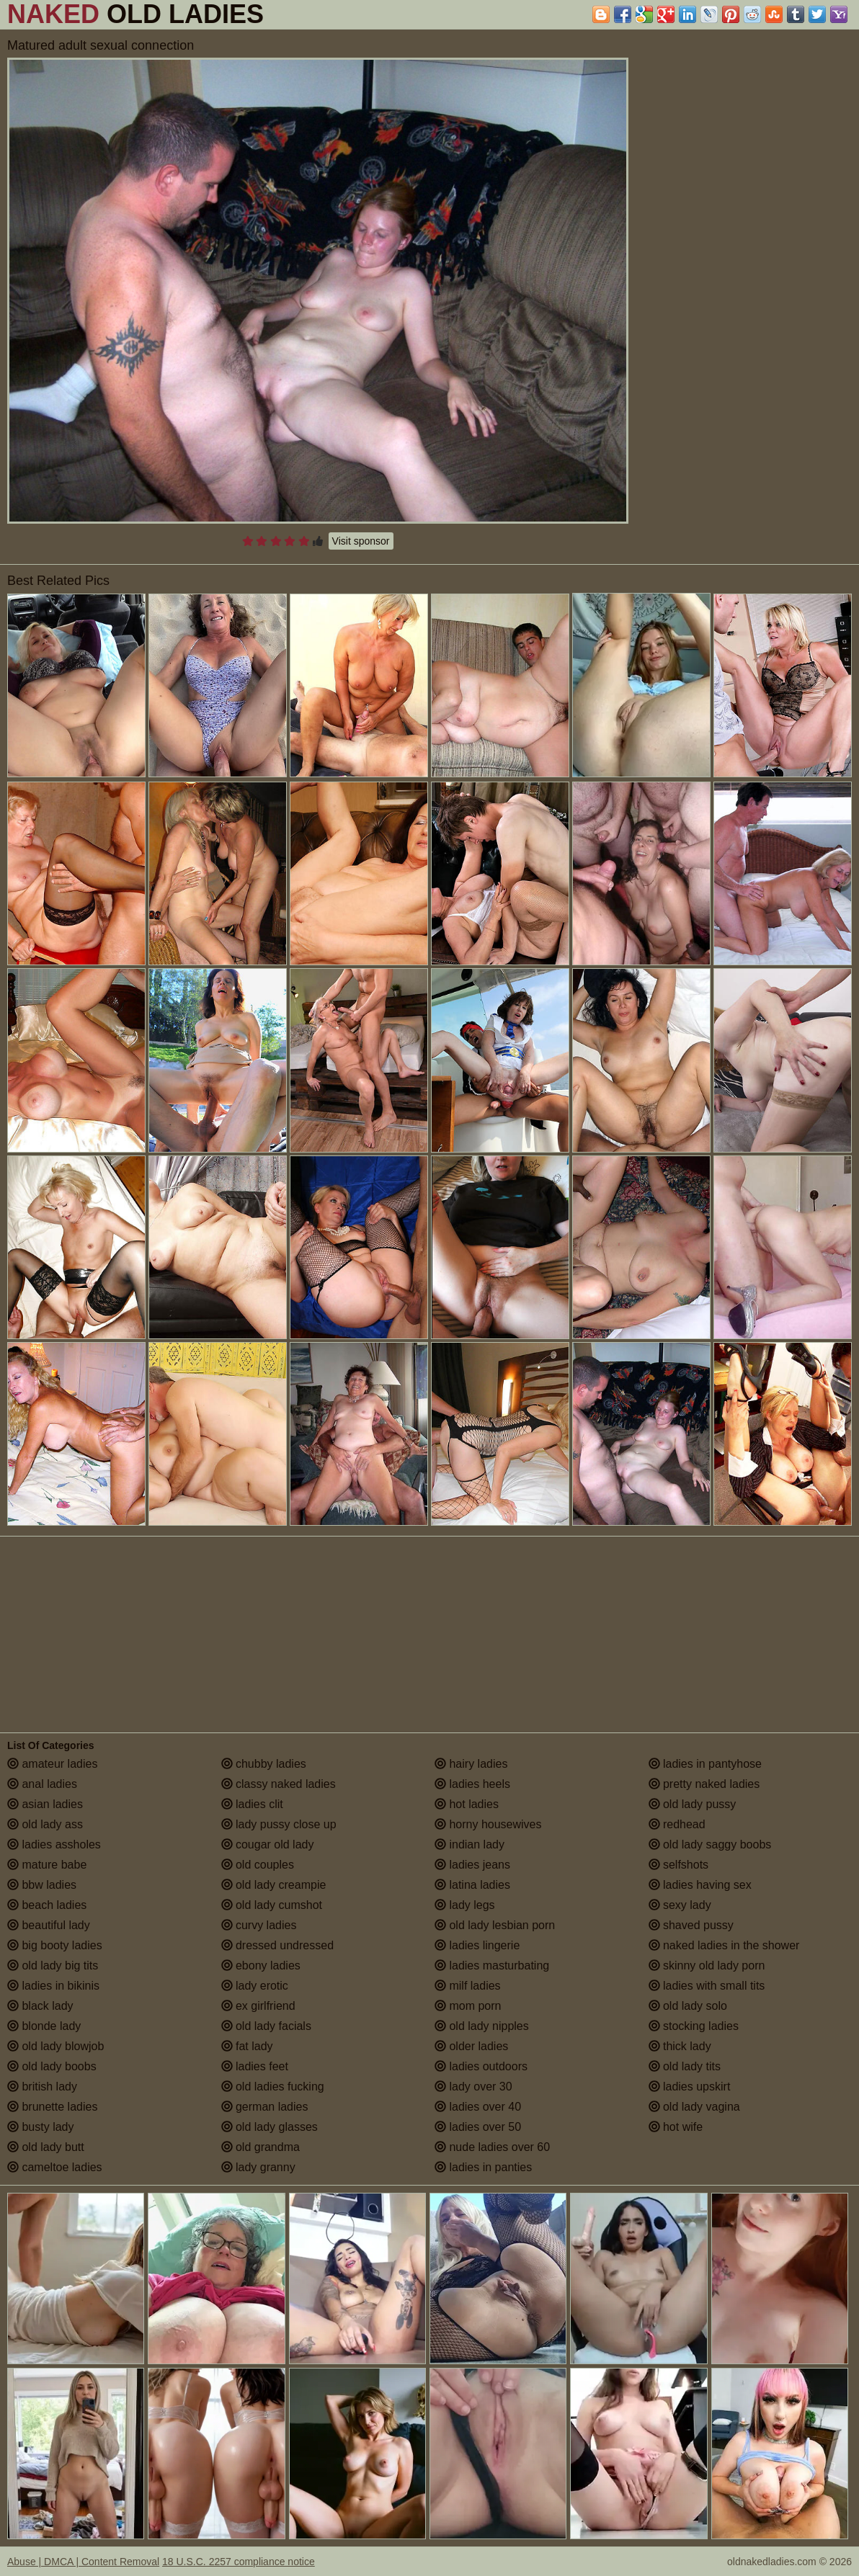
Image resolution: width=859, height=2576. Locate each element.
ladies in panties (483, 2167)
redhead (677, 1824)
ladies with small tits (707, 1986)
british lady (42, 2086)
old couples (257, 1865)
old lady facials (266, 2026)
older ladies (471, 2046)
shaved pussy (691, 1925)
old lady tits (685, 2066)
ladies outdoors (481, 2066)
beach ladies (46, 1905)
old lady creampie (273, 1885)
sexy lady (680, 1905)
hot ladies (467, 1804)
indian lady (469, 1844)
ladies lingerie (477, 1945)
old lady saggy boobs (710, 1844)
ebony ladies (261, 1965)
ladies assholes (54, 1844)
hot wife (676, 2127)
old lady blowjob (55, 2046)
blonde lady (44, 2026)
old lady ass (45, 1824)
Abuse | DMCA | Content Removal (83, 2561)
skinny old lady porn (707, 1965)
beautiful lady (48, 1925)
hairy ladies (471, 1764)
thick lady (680, 2046)
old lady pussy (692, 1804)
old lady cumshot (272, 1905)
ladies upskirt (690, 2086)
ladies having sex (700, 1885)
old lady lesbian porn (495, 1925)
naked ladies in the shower (724, 1945)
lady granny (258, 2167)
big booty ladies (54, 1945)
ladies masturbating (492, 1965)
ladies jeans (472, 1865)
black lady (40, 2006)
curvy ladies (259, 1925)
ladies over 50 (478, 2127)
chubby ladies (263, 1764)
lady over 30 (473, 2086)
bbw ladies (41, 1885)
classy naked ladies (278, 1784)
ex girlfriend (258, 2006)
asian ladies (45, 1804)
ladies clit (252, 1804)
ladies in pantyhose (705, 1764)
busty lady (40, 2127)
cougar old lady (267, 1844)
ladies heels (472, 1784)
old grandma (260, 2147)
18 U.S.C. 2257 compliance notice (238, 2561)
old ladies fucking (272, 2086)
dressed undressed (277, 1945)
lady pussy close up (279, 1824)
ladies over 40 (478, 2107)
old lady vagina (694, 2107)
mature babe (46, 1865)
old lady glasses (269, 2127)
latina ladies (472, 1885)
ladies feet (254, 2066)
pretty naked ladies (704, 1784)
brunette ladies (52, 2107)
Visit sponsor (361, 541)
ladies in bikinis (53, 1986)
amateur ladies (52, 1764)
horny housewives (488, 1824)
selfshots (679, 1865)
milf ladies (468, 1986)
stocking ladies (694, 2026)
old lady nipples (482, 2026)
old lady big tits (52, 1965)
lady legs (465, 1905)
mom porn (468, 2006)
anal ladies (42, 1784)
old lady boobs (52, 2066)
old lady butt (45, 2147)
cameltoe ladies (54, 2167)
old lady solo (688, 2006)
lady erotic (254, 1986)
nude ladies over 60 (492, 2147)
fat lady (247, 2046)
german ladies (264, 2107)
